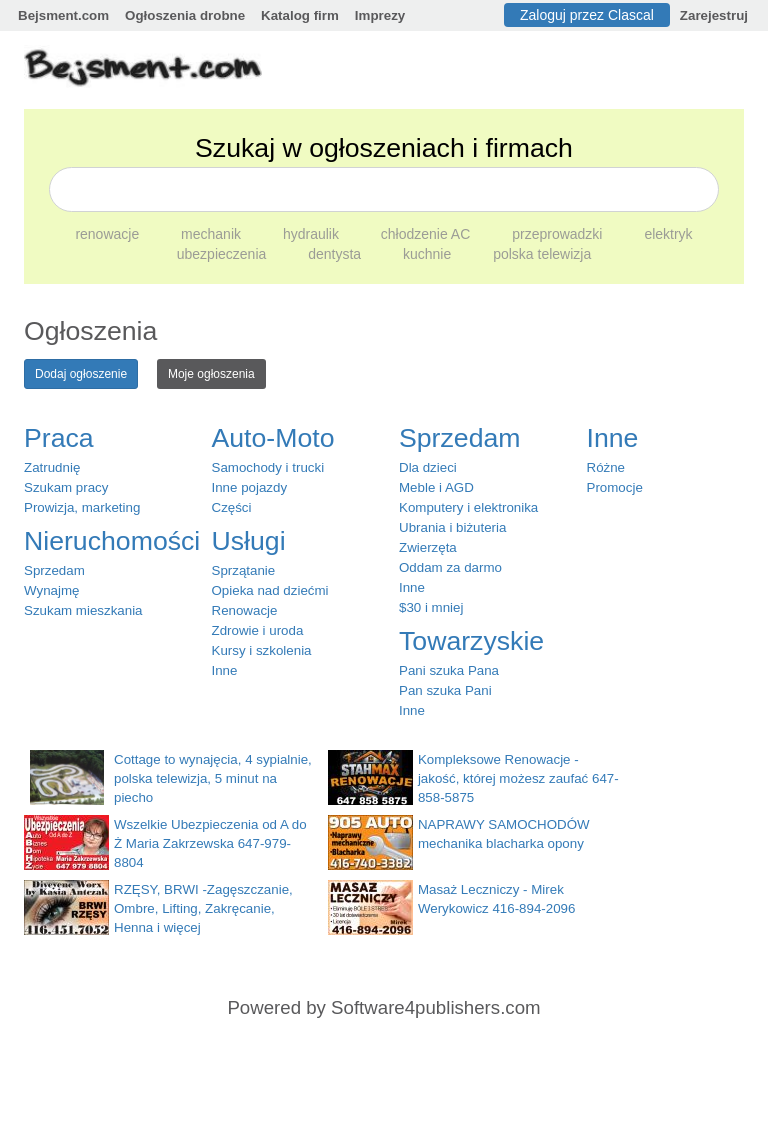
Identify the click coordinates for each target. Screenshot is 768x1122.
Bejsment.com (63, 15)
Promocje (615, 487)
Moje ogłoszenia (211, 374)
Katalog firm (300, 15)
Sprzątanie (244, 570)
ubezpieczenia (223, 254)
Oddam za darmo (450, 567)
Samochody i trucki (268, 467)
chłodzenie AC (427, 234)
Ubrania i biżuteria (452, 527)
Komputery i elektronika (468, 507)
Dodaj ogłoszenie (81, 374)
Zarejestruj (714, 15)
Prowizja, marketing (82, 507)
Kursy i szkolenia (262, 650)
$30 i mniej (431, 607)
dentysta (336, 254)
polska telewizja (542, 254)
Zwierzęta (428, 547)
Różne (606, 467)
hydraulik (313, 234)
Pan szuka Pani (445, 690)
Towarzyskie (471, 641)
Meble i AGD (436, 487)
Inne (225, 670)
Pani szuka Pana (449, 670)
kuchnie (429, 254)
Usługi (249, 541)
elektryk (668, 234)
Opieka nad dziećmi (270, 590)
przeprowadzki (559, 234)
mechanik (213, 234)
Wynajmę (51, 590)
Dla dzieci (428, 467)
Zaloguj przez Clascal (587, 15)
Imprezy (380, 15)
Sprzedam (54, 570)
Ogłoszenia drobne (185, 15)
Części (232, 507)
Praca (59, 438)
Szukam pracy (66, 487)
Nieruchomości (112, 541)
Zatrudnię (52, 467)
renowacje (109, 234)
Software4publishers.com (435, 1007)
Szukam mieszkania (83, 610)
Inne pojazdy (250, 487)
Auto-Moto (273, 438)
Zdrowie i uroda (258, 630)
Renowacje (245, 610)
